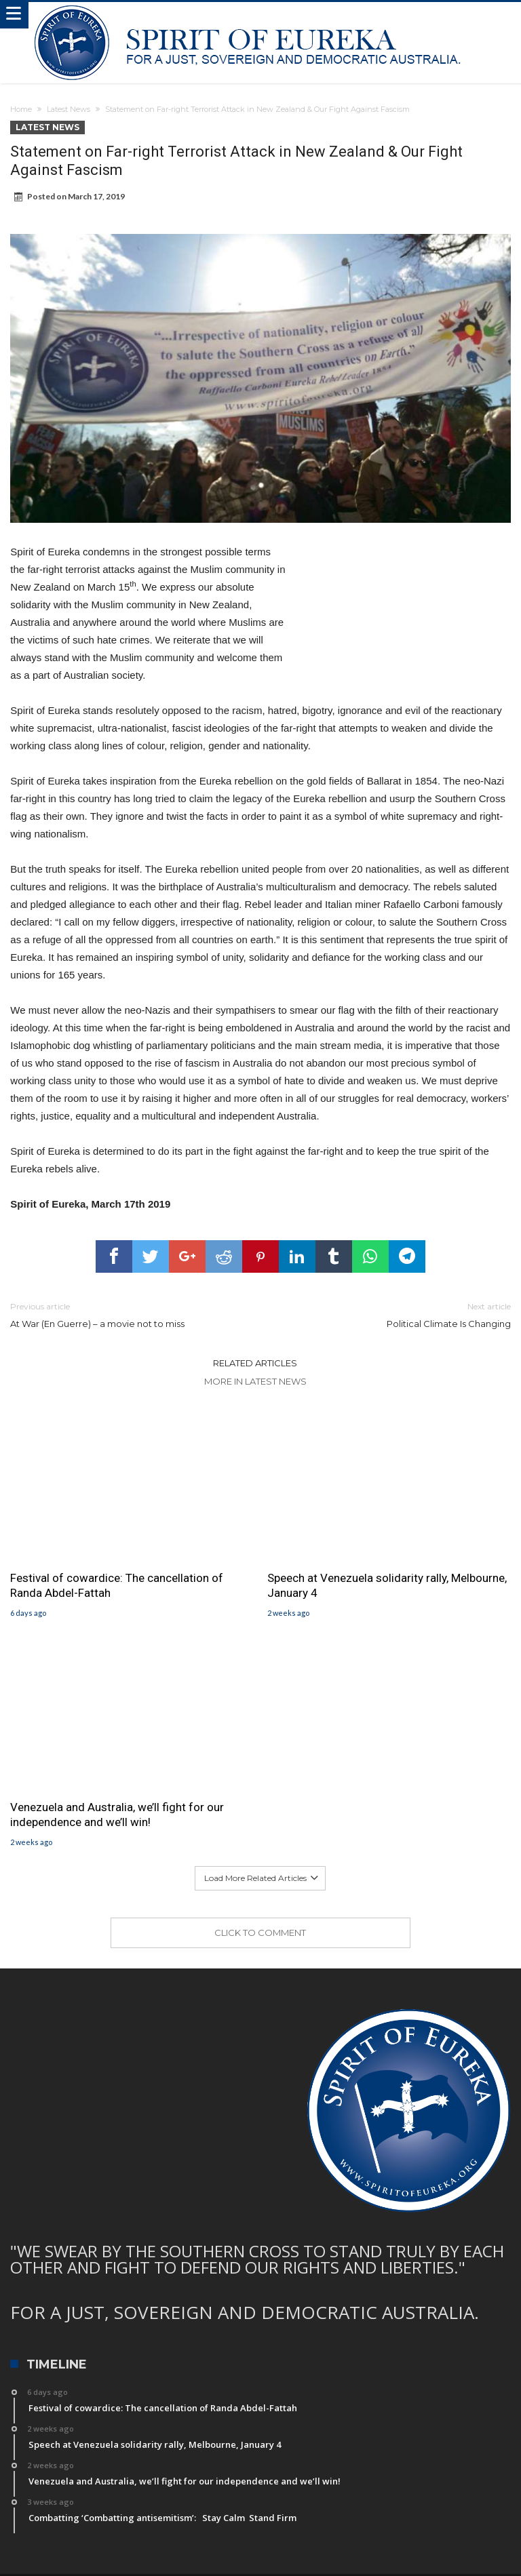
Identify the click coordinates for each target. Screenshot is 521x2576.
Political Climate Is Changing (396, 1314)
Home (21, 109)
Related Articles (255, 1363)
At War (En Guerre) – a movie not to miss (125, 1314)
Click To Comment (260, 1932)
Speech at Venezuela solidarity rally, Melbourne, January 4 (387, 1585)
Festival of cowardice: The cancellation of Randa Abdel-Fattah (116, 1585)
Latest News (68, 109)
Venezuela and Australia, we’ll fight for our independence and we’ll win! (117, 1814)
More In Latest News (255, 1381)
